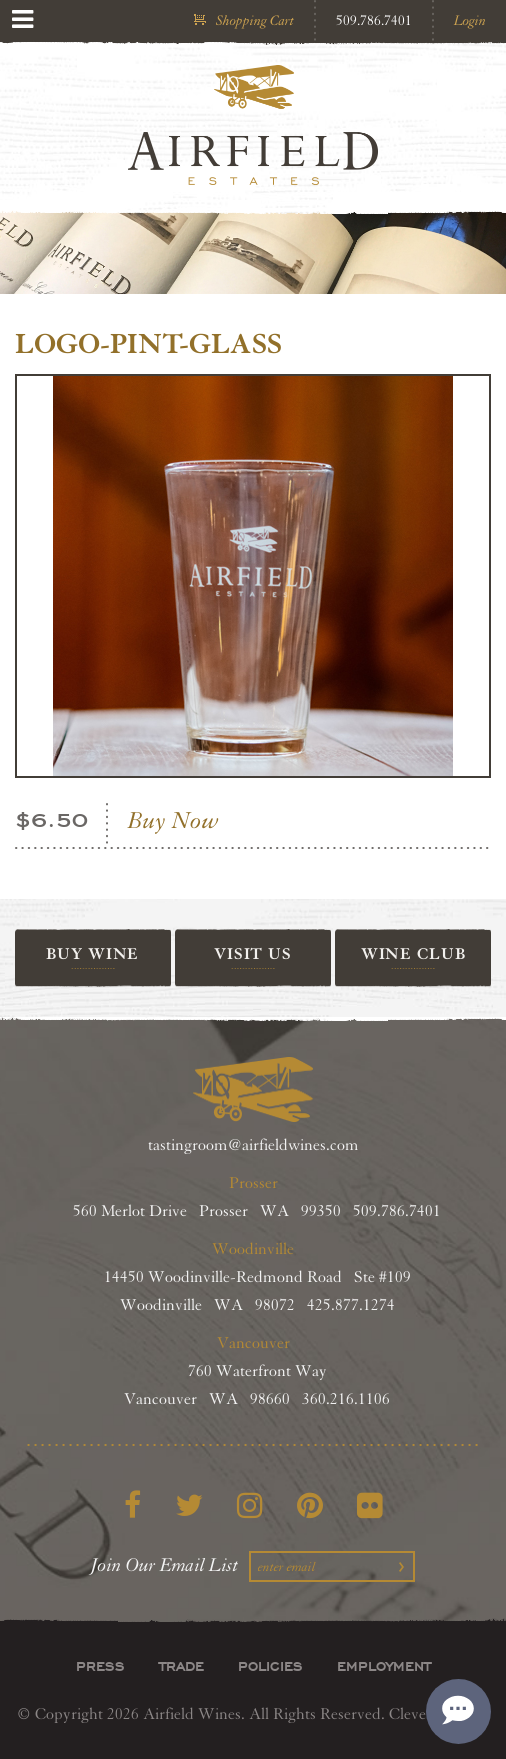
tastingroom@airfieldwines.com (253, 1145)
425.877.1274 (351, 1305)
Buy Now (173, 821)
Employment (384, 1666)
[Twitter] (189, 1505)
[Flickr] (370, 1505)
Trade (181, 1666)
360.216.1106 (346, 1399)
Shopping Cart (255, 20)
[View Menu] (22, 19)
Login (470, 20)
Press (100, 1666)
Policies (270, 1666)
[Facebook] (132, 1505)
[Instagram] (250, 1505)
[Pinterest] (310, 1505)
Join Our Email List (165, 1565)
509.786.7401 (374, 20)
